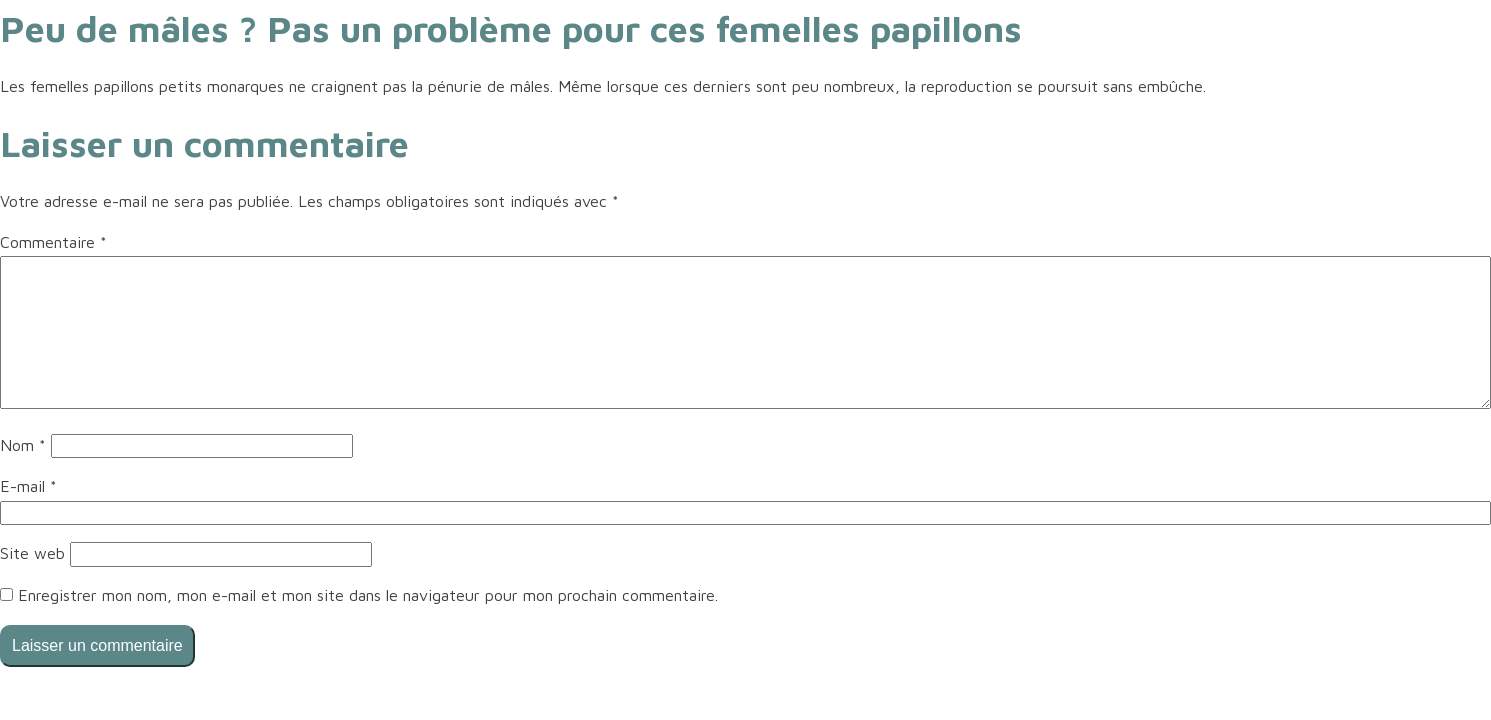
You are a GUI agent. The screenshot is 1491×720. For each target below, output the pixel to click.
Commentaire (53, 242)
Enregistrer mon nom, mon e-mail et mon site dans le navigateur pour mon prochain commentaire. (368, 595)
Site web (32, 553)
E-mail (28, 486)
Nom (23, 445)
